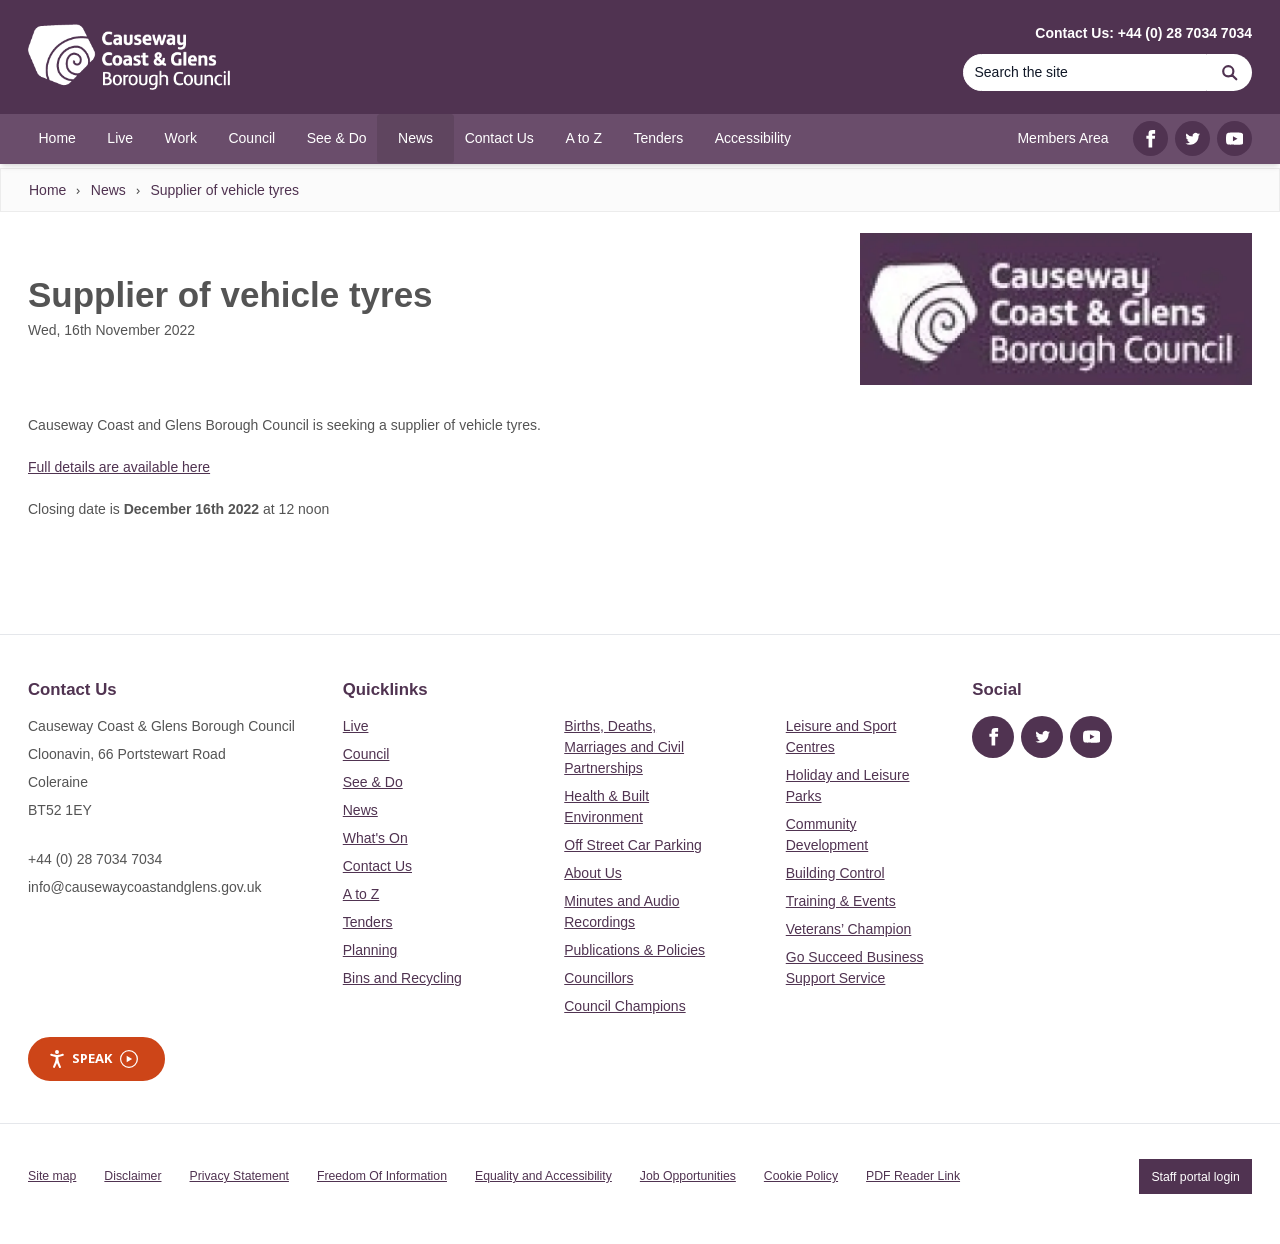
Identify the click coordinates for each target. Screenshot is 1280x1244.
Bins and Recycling (402, 978)
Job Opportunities (688, 1176)
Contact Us (377, 866)
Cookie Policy (801, 1176)
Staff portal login (1195, 1176)
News (108, 190)
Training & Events (841, 901)
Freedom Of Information (382, 1176)
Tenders (368, 922)
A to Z (361, 894)
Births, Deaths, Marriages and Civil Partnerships (624, 747)
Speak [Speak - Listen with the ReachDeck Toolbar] (93, 1058)
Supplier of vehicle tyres (224, 190)
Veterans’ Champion (849, 929)
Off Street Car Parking (632, 845)
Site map (52, 1176)
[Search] (1085, 72)
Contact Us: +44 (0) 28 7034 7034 (1143, 33)
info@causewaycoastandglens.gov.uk (144, 887)
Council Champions (624, 1006)
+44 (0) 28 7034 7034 (95, 859)
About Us (593, 873)
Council (366, 754)
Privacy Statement (239, 1176)
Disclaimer (132, 1176)
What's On (375, 838)
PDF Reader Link (913, 1176)
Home (47, 190)
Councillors (598, 978)
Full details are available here (119, 467)
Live (356, 726)
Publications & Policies (634, 950)
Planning (370, 950)
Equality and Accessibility (543, 1176)
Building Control (835, 873)
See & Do (373, 782)
